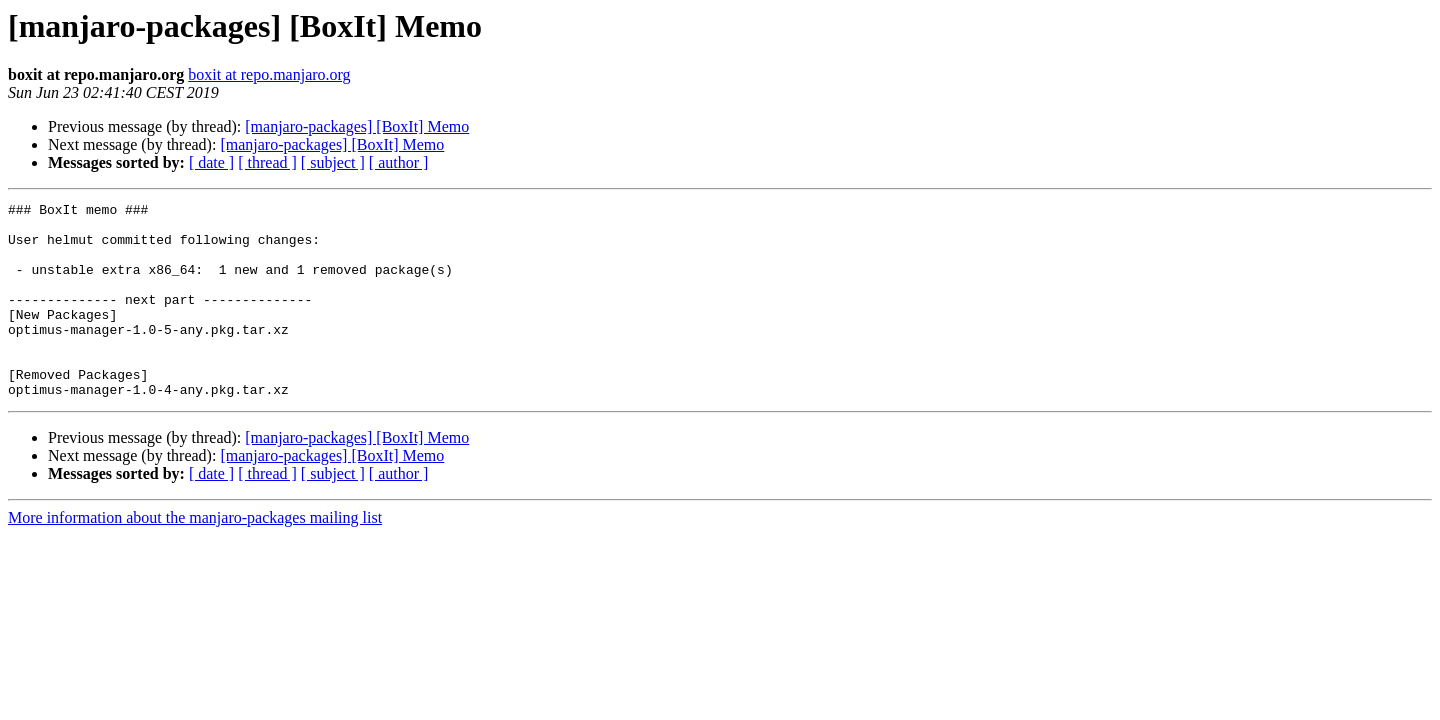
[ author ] (399, 162)
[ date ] (211, 162)
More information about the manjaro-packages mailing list (195, 556)
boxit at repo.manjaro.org (269, 74)
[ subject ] (333, 162)
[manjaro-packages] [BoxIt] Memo (357, 126)
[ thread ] (267, 162)
